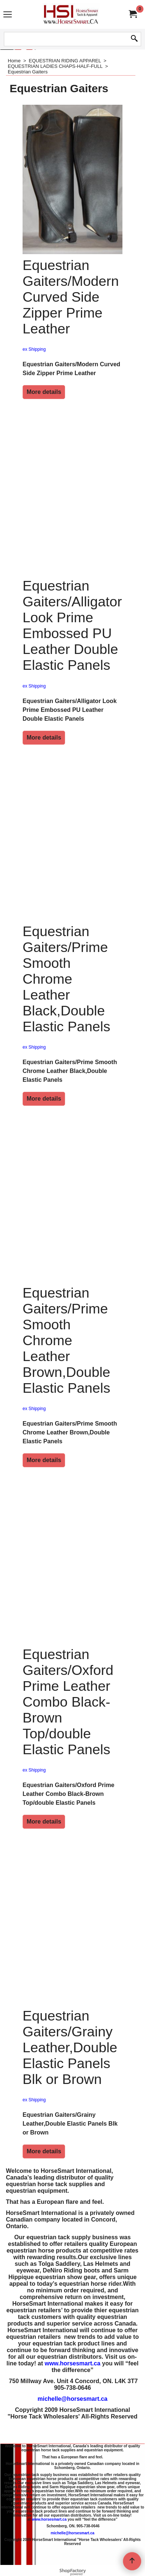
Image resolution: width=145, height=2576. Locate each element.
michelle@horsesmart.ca (72, 2418)
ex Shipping (34, 368)
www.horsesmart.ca (73, 2382)
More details (44, 411)
